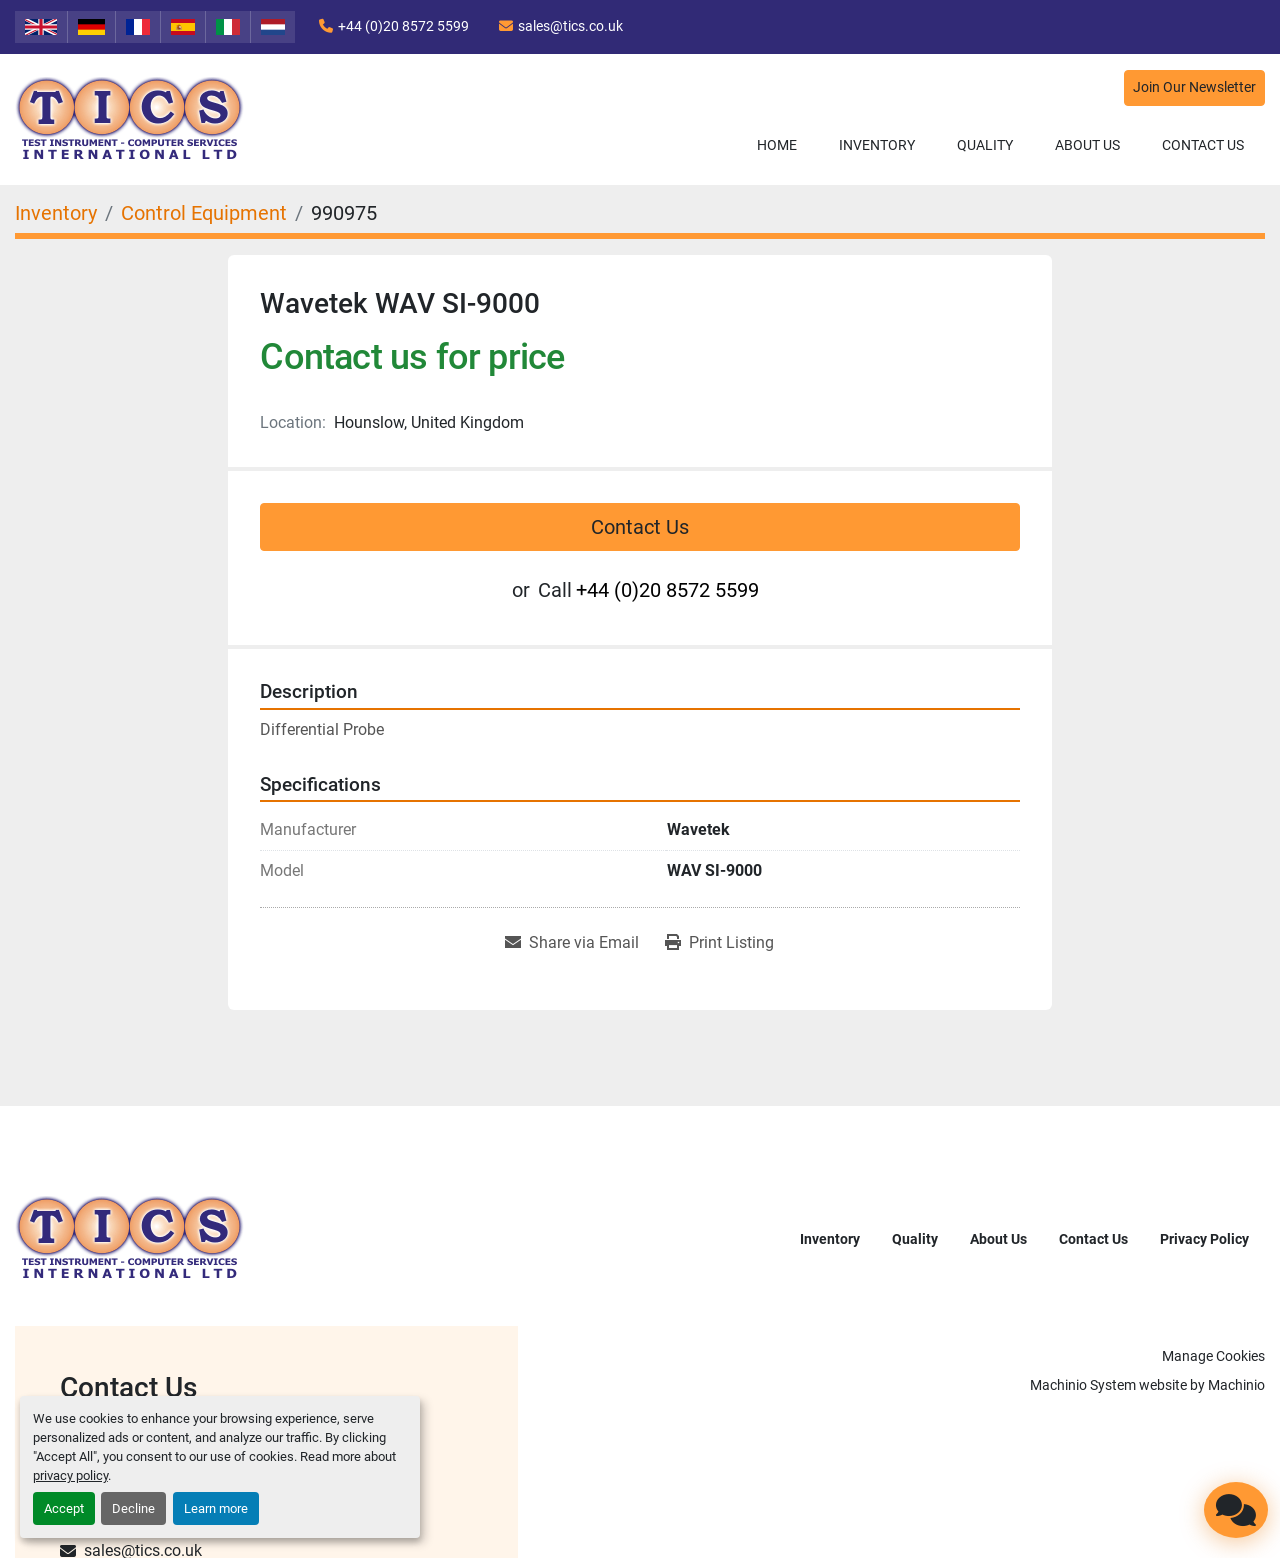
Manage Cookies (1213, 1356)
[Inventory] (56, 213)
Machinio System (1083, 1385)
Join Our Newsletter (1194, 87)
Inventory (877, 145)
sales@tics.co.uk (570, 26)
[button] (877, 145)
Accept (64, 1508)
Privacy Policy (1204, 1239)
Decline (133, 1508)
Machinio (1236, 1385)
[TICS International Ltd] (130, 1237)
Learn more (216, 1508)
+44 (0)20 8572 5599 (403, 26)
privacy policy (70, 1475)
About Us (1087, 145)
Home (777, 145)
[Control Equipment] (204, 213)
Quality (985, 145)
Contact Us (1203, 145)
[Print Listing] (719, 943)
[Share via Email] (572, 943)
